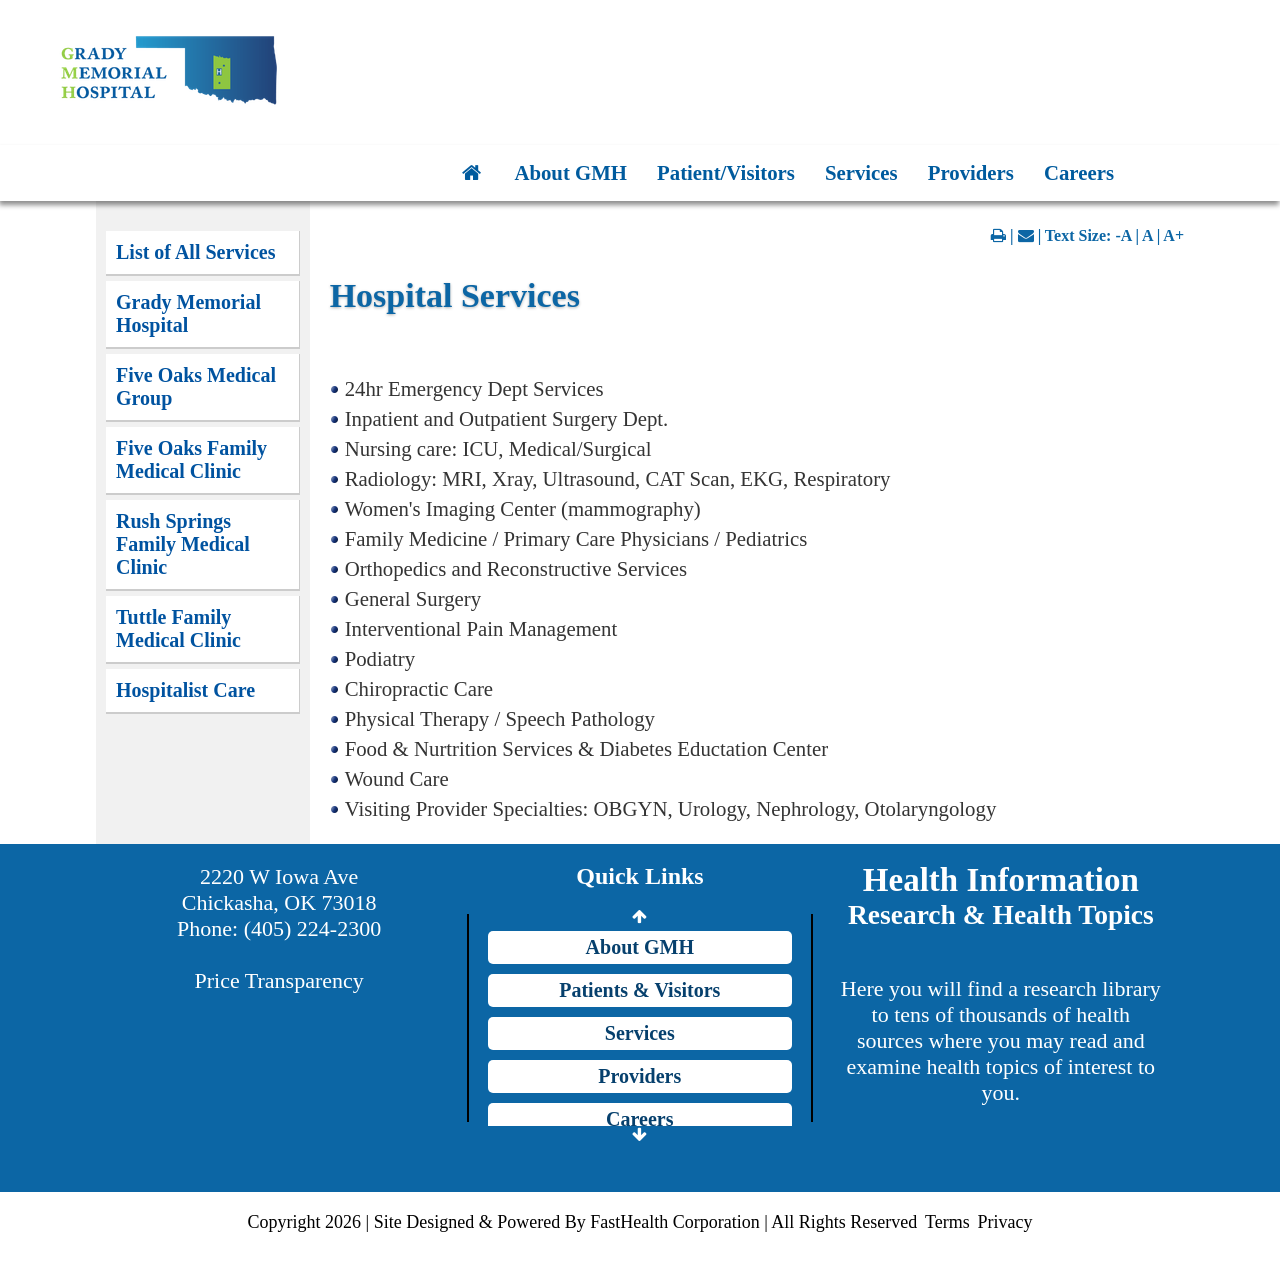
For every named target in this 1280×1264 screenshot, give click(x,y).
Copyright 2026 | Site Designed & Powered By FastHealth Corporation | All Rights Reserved (583, 1222)
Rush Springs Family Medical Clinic (183, 544)
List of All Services (195, 252)
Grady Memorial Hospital (188, 313)
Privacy (1004, 1222)
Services (861, 172)
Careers (1079, 172)
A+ (1173, 235)
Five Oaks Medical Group (196, 386)
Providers (971, 172)
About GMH (570, 172)
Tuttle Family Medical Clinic (178, 628)
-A (1123, 235)
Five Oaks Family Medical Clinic (191, 459)
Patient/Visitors (726, 172)
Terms (947, 1222)
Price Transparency (279, 980)
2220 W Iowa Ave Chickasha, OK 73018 (279, 889)
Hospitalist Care (185, 690)
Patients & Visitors (639, 990)
